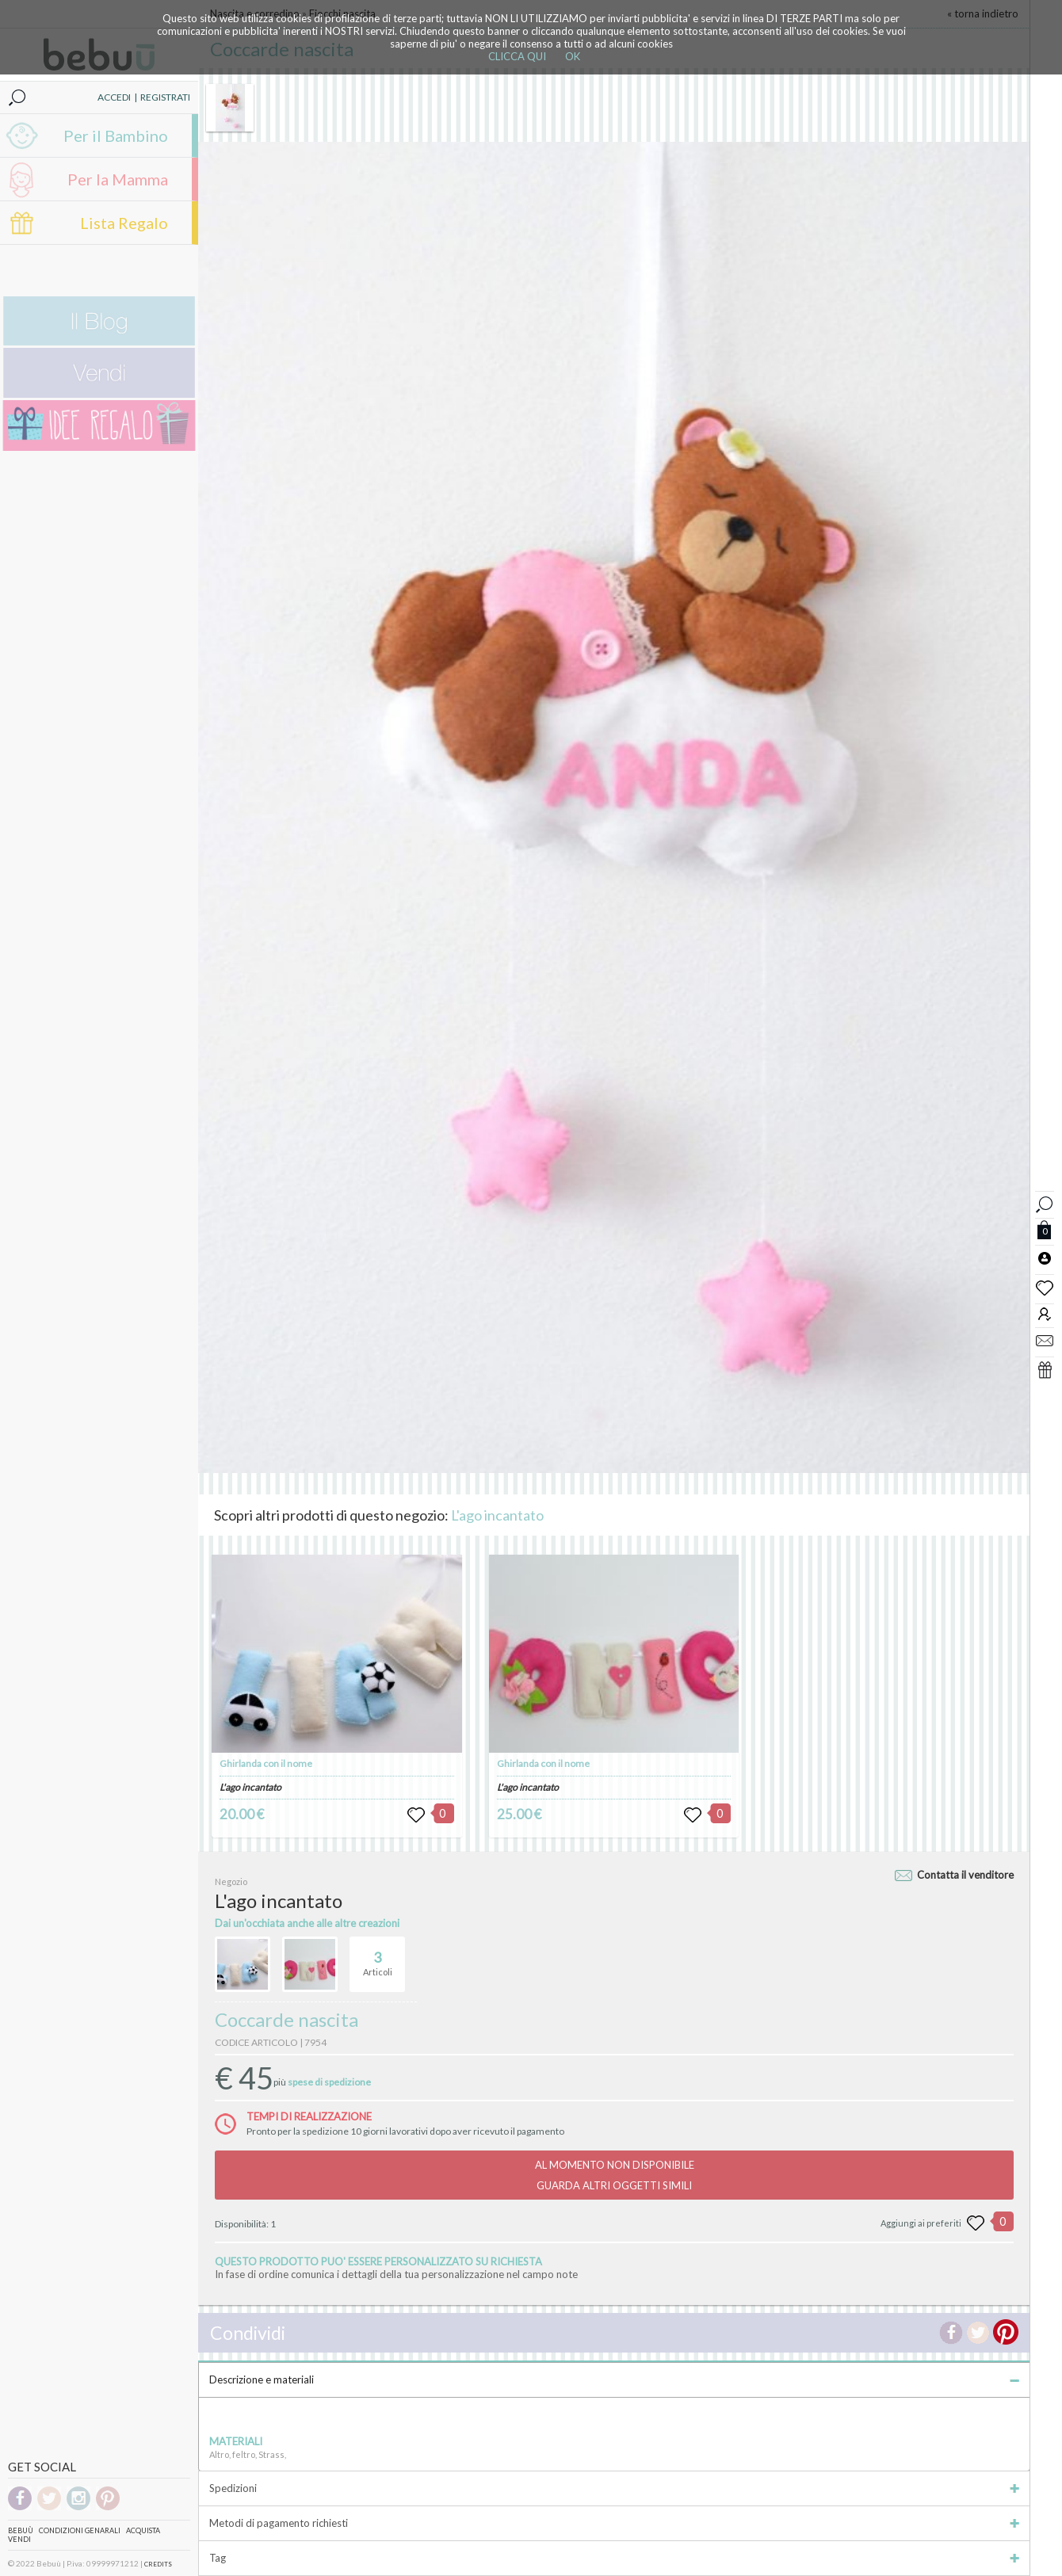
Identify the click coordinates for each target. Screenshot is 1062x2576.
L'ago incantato (497, 1515)
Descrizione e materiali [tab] (614, 2379)
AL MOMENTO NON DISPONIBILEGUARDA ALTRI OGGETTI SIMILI (614, 2175)
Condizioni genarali (79, 2530)
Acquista (143, 2530)
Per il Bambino (115, 135)
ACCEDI (114, 97)
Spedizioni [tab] (614, 2488)
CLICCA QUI (517, 56)
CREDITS (158, 2564)
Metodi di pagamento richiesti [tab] (614, 2523)
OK (572, 56)
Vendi (19, 2539)
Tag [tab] (614, 2557)
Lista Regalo (124, 222)
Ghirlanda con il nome (266, 1763)
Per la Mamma (117, 179)
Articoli (377, 1957)
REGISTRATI (165, 97)
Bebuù (20, 2530)
